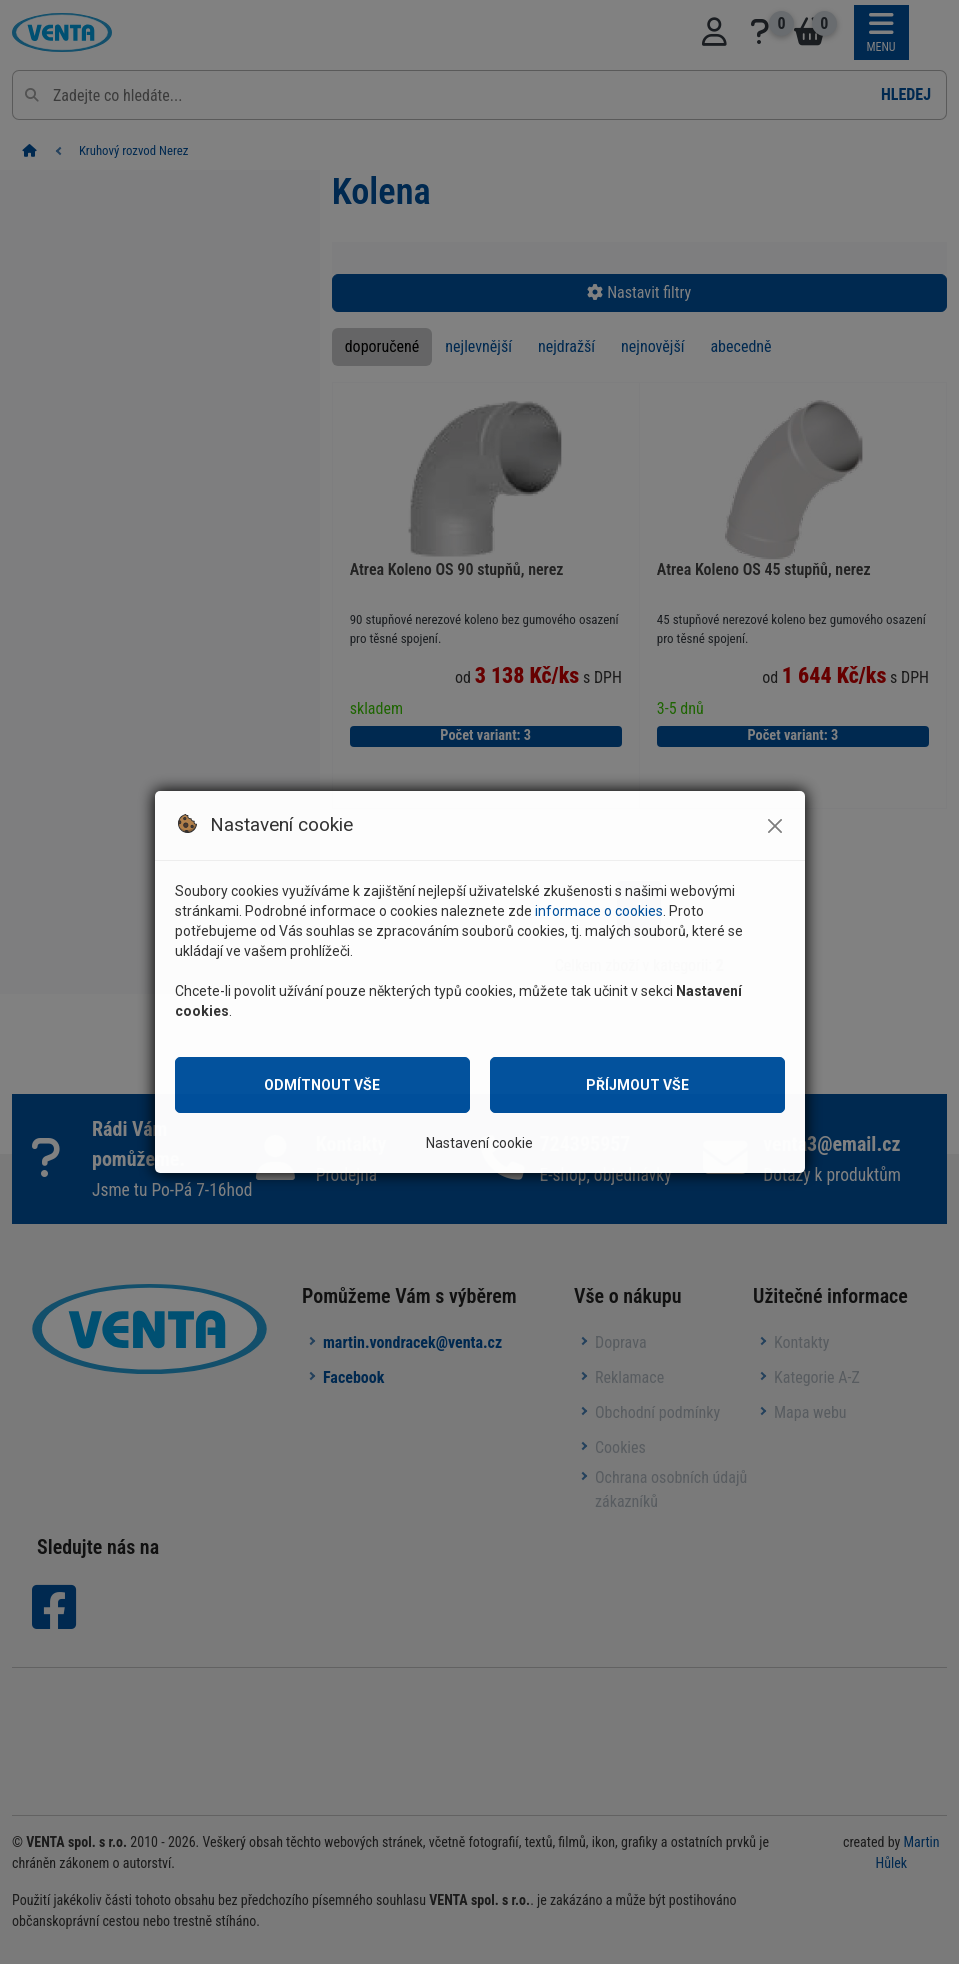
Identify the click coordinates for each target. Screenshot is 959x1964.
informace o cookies (599, 911)
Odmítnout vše (322, 1085)
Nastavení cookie (479, 1143)
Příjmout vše (637, 1085)
